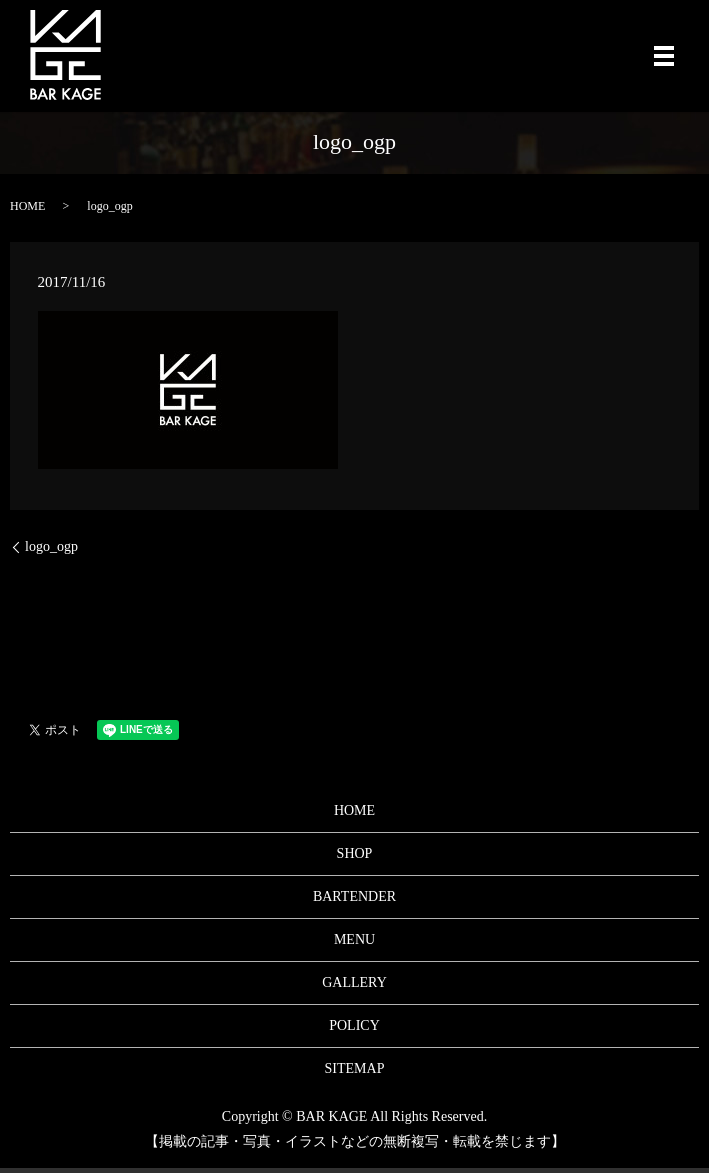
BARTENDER (354, 896)
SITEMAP (355, 1068)
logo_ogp (51, 546)
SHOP (355, 853)
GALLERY (354, 982)
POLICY (354, 1025)
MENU (354, 939)
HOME (27, 206)
